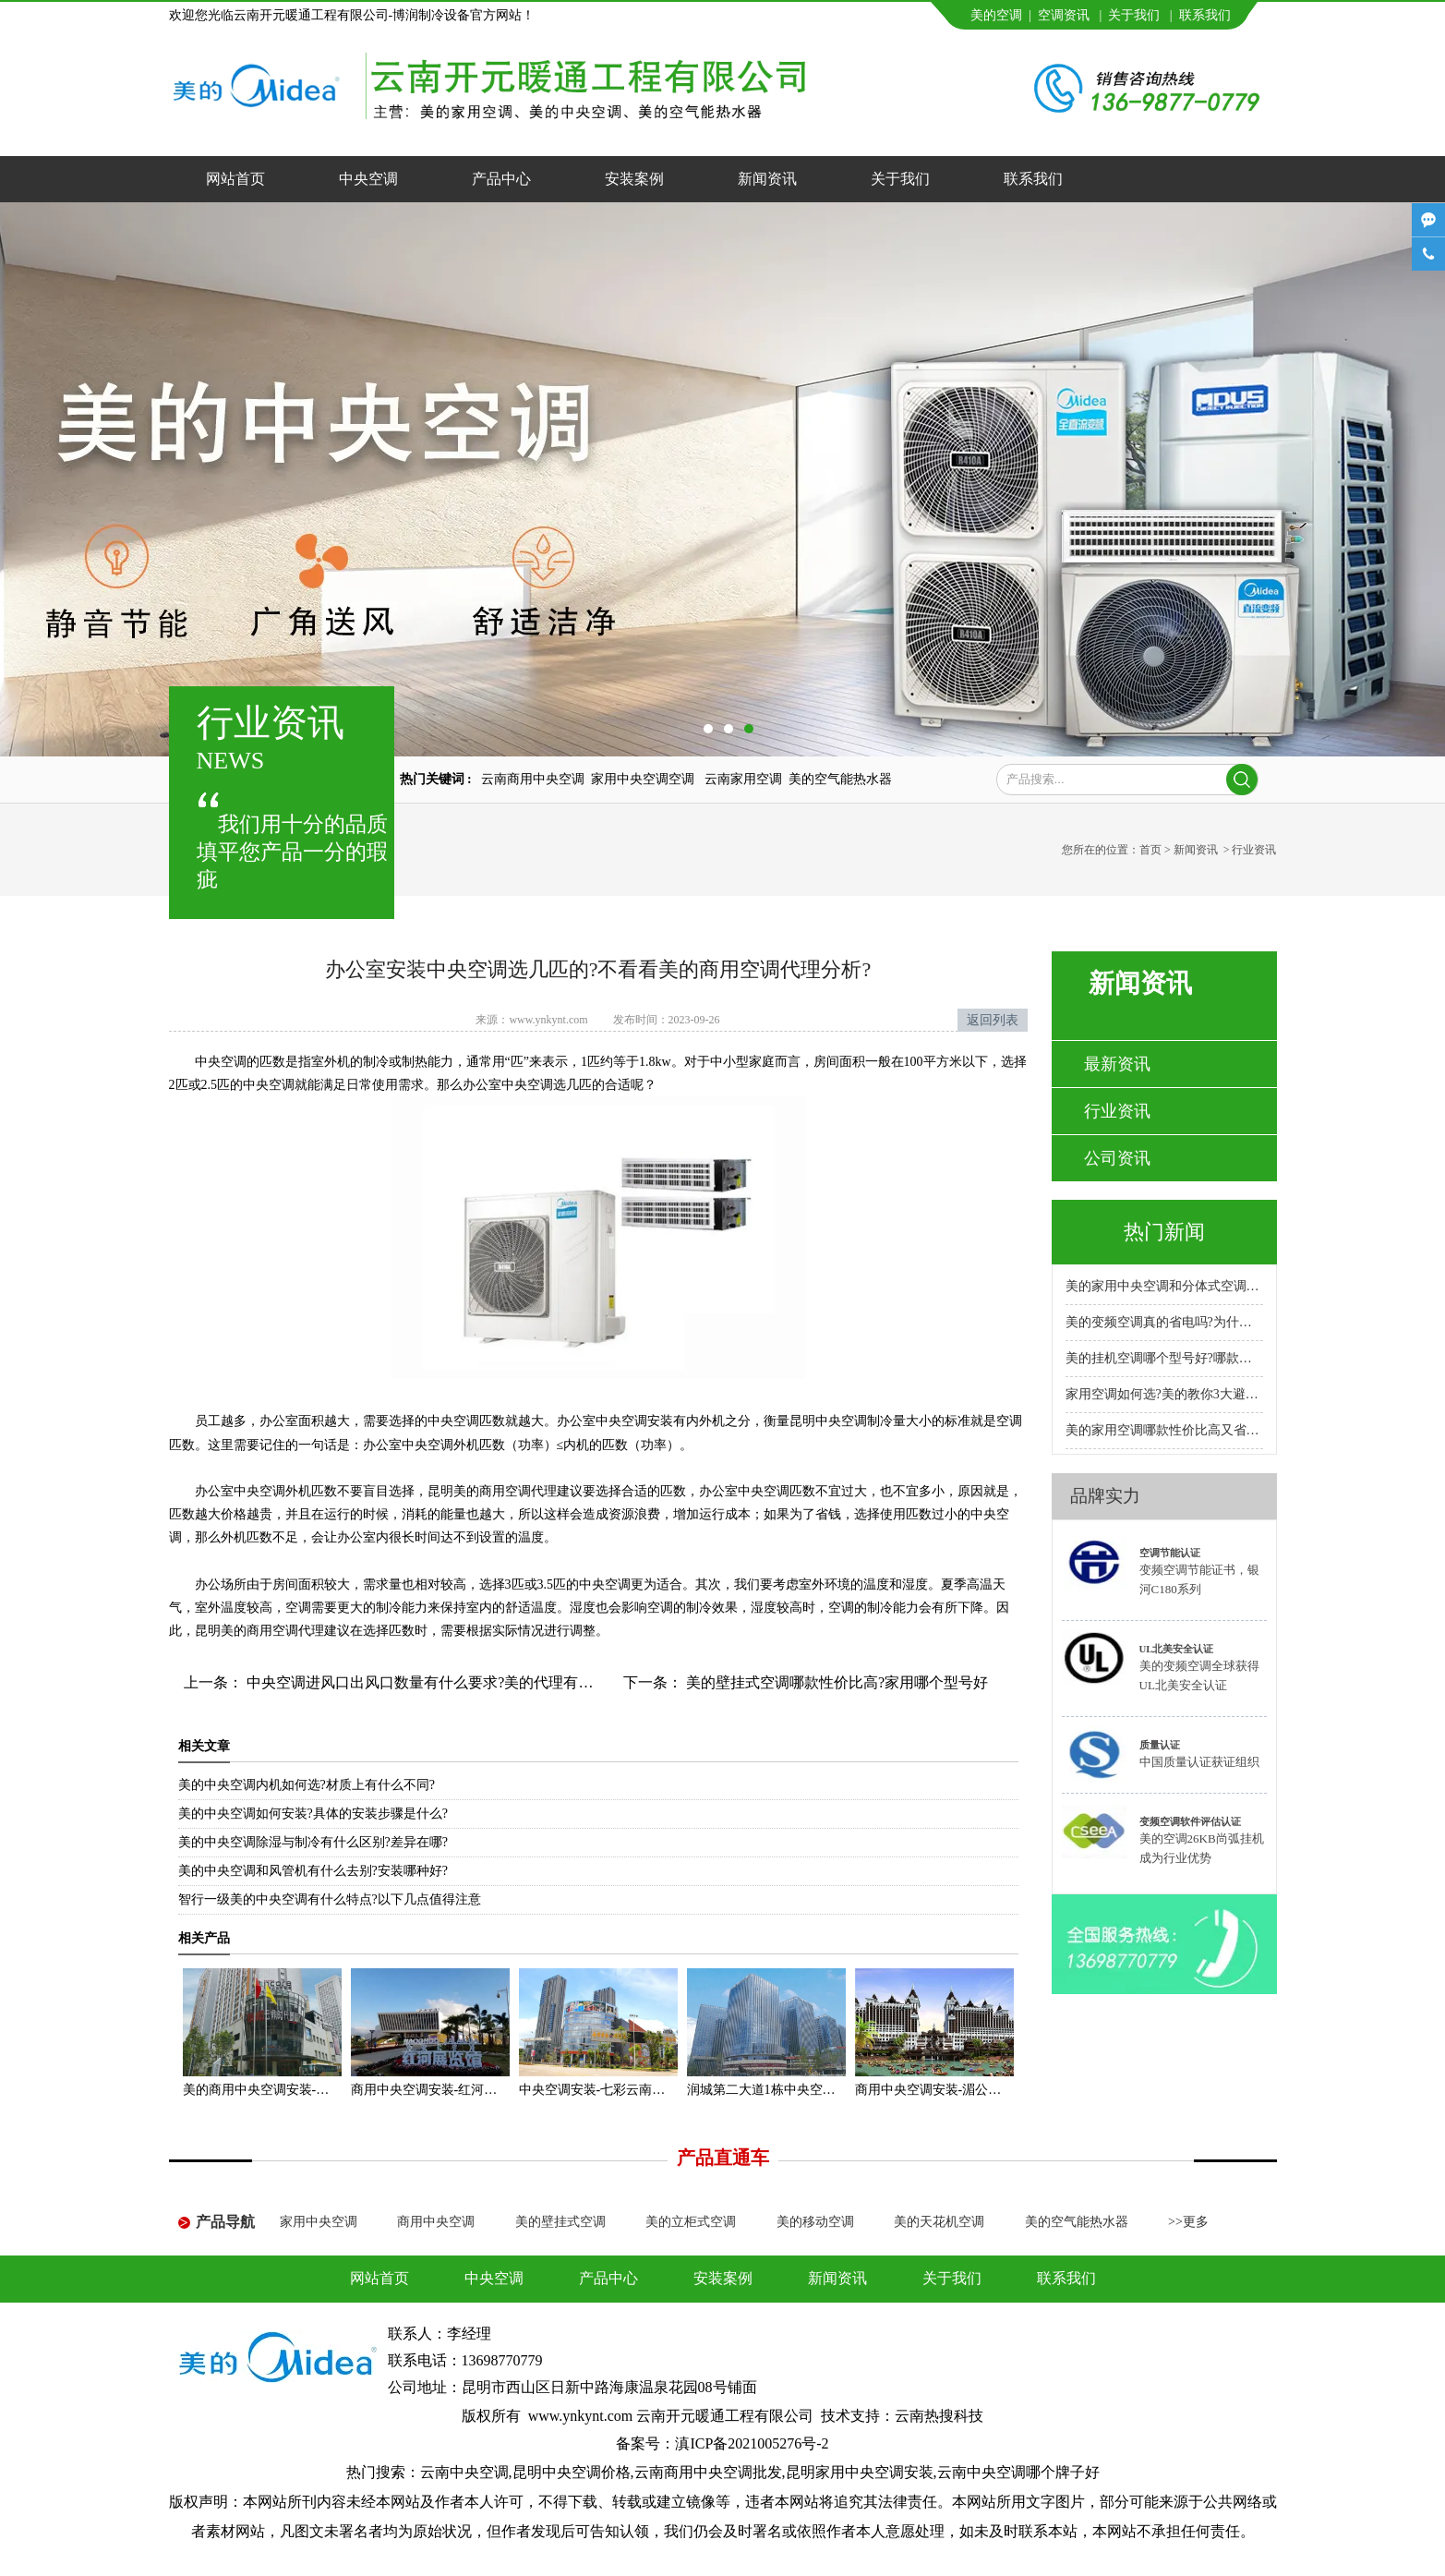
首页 (1150, 849)
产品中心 (501, 179)
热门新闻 (1164, 1231)
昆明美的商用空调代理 (259, 1631)
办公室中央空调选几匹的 (534, 1085)
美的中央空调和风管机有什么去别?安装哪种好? (313, 1871)
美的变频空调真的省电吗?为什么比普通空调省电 (1164, 1322)
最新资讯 (1117, 1064)
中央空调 (368, 179)
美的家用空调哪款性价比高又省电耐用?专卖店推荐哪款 (1164, 1430)
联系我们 (1205, 15)
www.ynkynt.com (548, 1019)
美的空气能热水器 (840, 779)
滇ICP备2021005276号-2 (751, 2443)
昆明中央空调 (828, 1421)
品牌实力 (1105, 1496)
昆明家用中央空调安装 (859, 2472)
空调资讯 (1064, 15)
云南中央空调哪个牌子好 (1018, 2472)
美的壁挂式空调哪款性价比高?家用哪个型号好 (835, 1682)
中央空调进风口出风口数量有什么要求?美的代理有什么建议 (440, 1682)
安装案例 (634, 179)
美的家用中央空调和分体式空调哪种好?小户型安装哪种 (1164, 1286)
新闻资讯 (767, 179)
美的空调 (996, 15)
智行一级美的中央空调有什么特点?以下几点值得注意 (329, 1899)
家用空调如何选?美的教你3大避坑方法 (1164, 1394)
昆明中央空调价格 (571, 2472)
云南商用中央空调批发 (708, 2472)
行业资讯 (1117, 1111)
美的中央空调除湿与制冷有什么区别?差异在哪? (313, 1842)
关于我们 (1134, 15)
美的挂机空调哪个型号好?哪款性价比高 (1164, 1358)
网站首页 (235, 179)
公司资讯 (1117, 1158)
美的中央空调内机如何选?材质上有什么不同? (306, 1785)
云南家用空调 (743, 779)
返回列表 (992, 1020)
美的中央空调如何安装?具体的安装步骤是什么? (313, 1813)
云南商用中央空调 (532, 779)
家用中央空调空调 (644, 779)
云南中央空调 (464, 2472)
